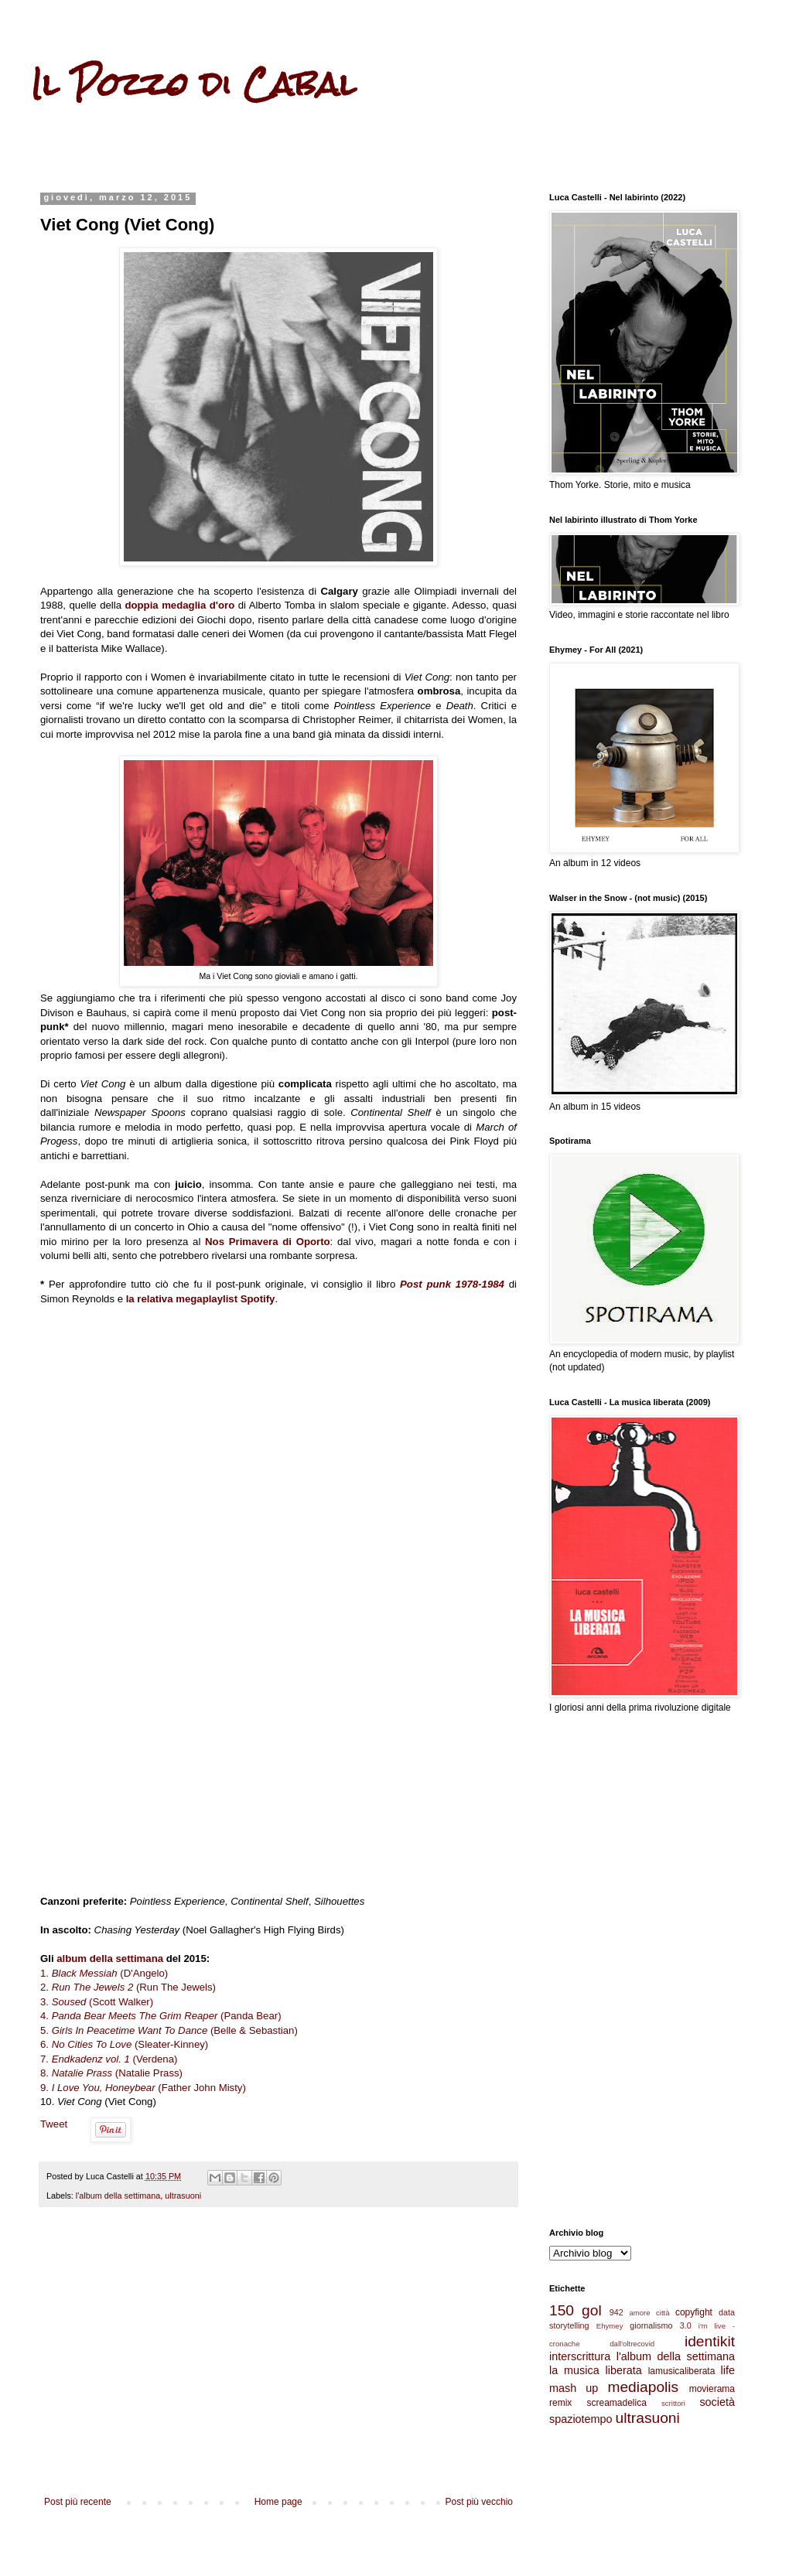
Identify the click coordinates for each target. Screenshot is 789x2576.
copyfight (693, 2312)
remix (560, 2402)
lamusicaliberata (682, 2371)
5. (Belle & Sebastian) (169, 2030)
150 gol (575, 2310)
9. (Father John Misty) (143, 2087)
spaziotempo (581, 2419)
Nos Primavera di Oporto (267, 1241)
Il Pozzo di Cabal (193, 84)
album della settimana (109, 1958)
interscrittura (579, 2356)
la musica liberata (595, 2370)
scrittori (673, 2403)
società (717, 2402)
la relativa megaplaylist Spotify (200, 1299)
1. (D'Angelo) (104, 1973)
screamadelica (616, 2402)
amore (639, 2312)
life (728, 2370)
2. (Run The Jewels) (128, 1987)
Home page (278, 2501)
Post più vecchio (479, 2501)
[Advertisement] (279, 2368)
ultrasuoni (183, 2195)
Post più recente (77, 2501)
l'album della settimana (118, 2195)
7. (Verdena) (108, 2059)
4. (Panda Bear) (161, 2016)
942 (616, 2312)
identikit (710, 2341)
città (663, 2312)
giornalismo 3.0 (660, 2325)
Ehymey (609, 2326)
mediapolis (642, 2387)
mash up (573, 2388)
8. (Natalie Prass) (111, 2073)
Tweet (53, 2124)
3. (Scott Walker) (96, 2002)
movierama (712, 2388)
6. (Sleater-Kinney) (124, 2044)
